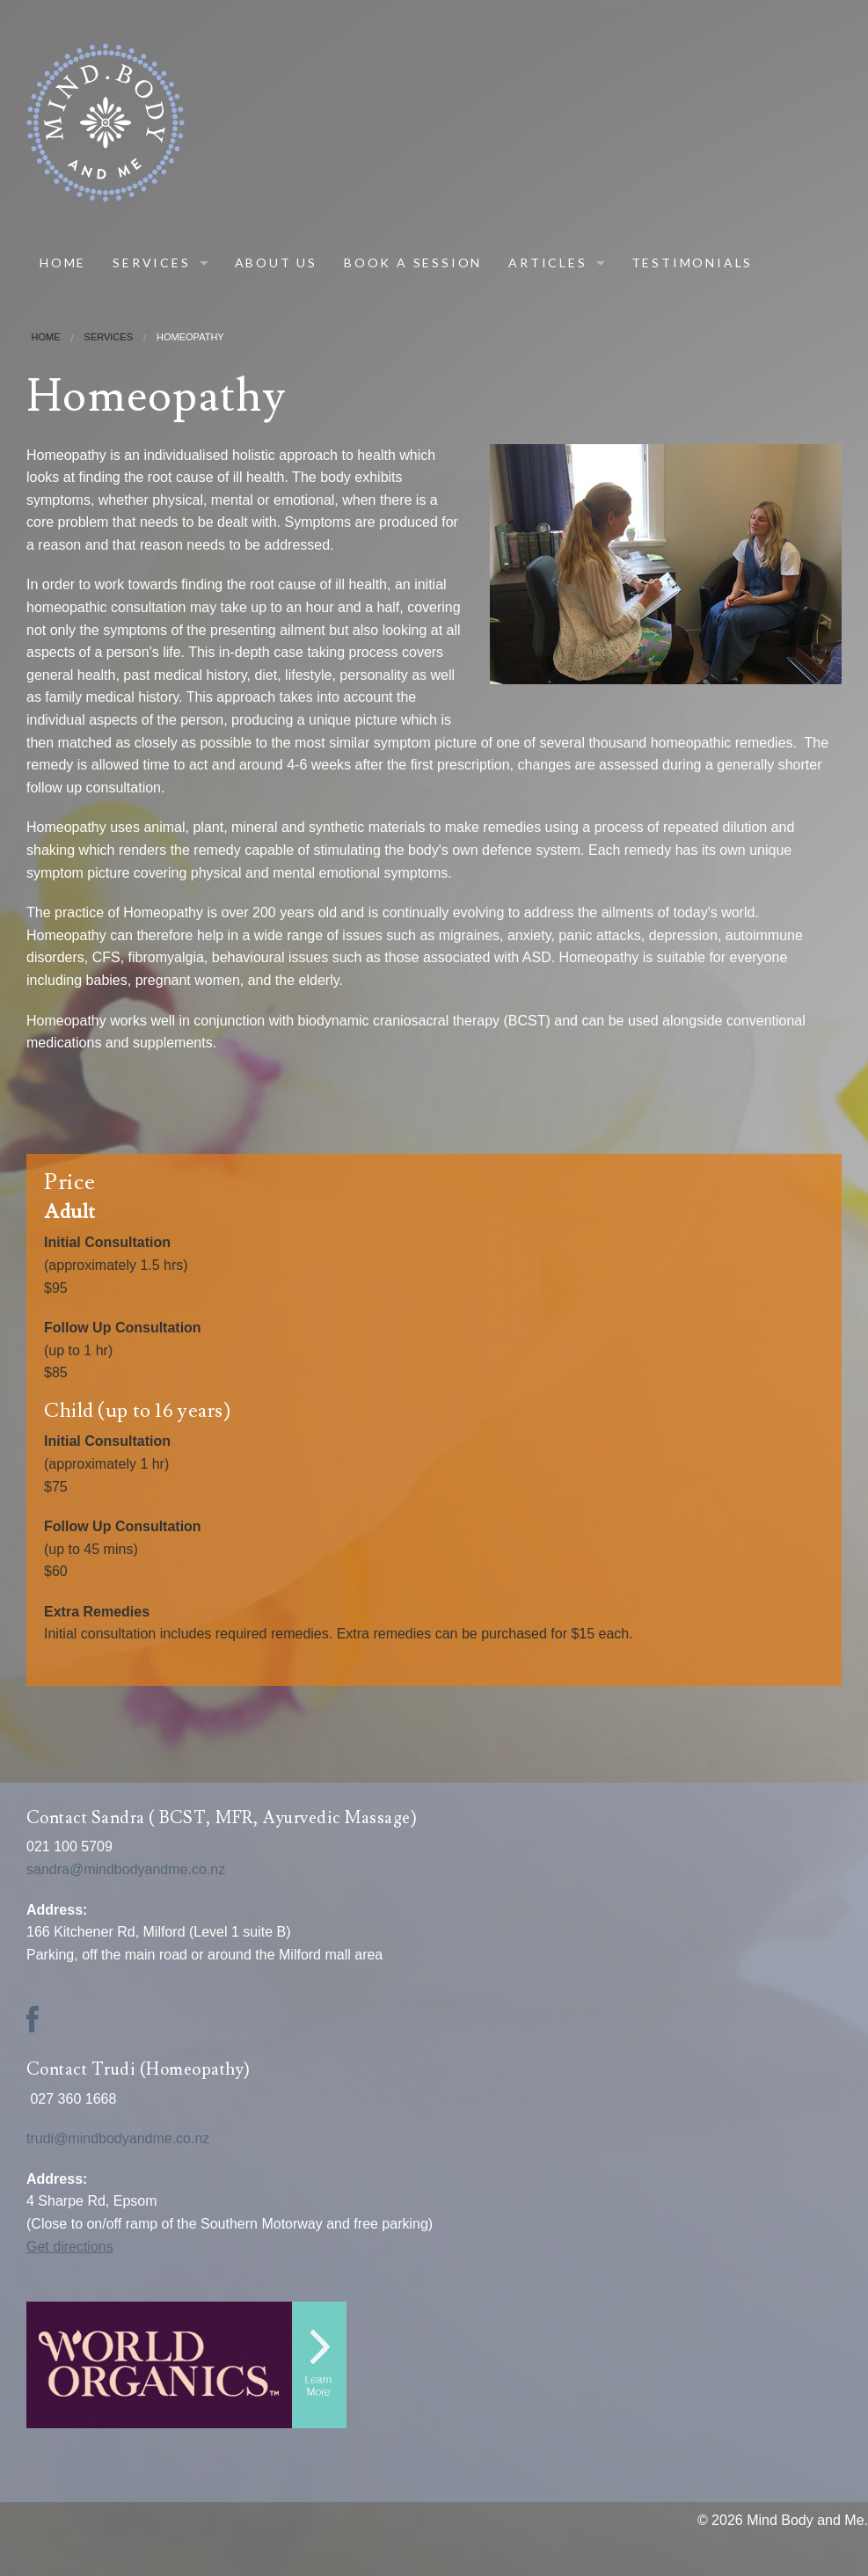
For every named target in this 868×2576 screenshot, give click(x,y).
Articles (547, 262)
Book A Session (413, 262)
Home (63, 262)
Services (151, 262)
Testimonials (692, 262)
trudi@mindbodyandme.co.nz (121, 2138)
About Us (276, 262)
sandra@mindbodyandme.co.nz (128, 1869)
